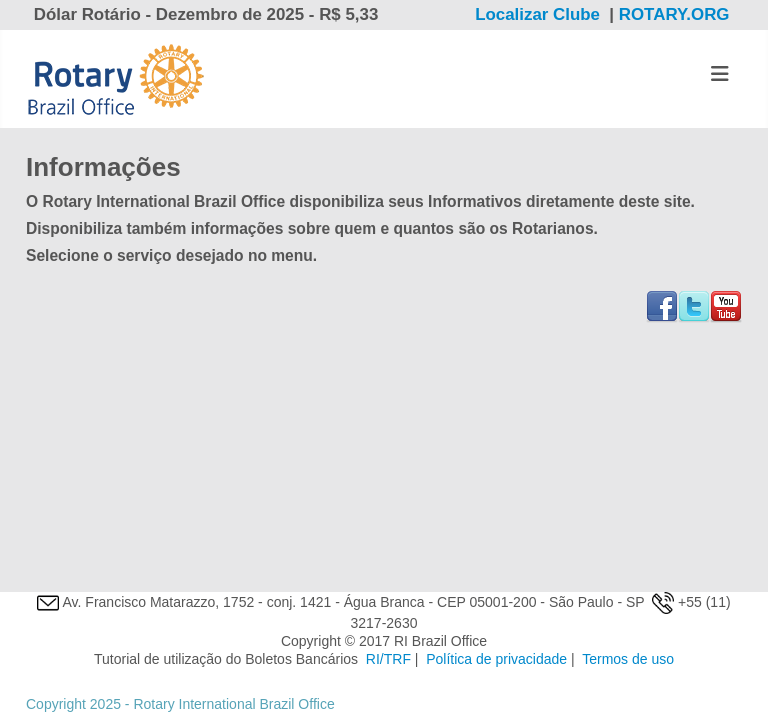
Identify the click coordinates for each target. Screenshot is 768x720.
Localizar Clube (537, 14)
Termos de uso (628, 659)
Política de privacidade (496, 659)
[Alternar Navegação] (720, 74)
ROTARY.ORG (676, 14)
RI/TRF (388, 659)
